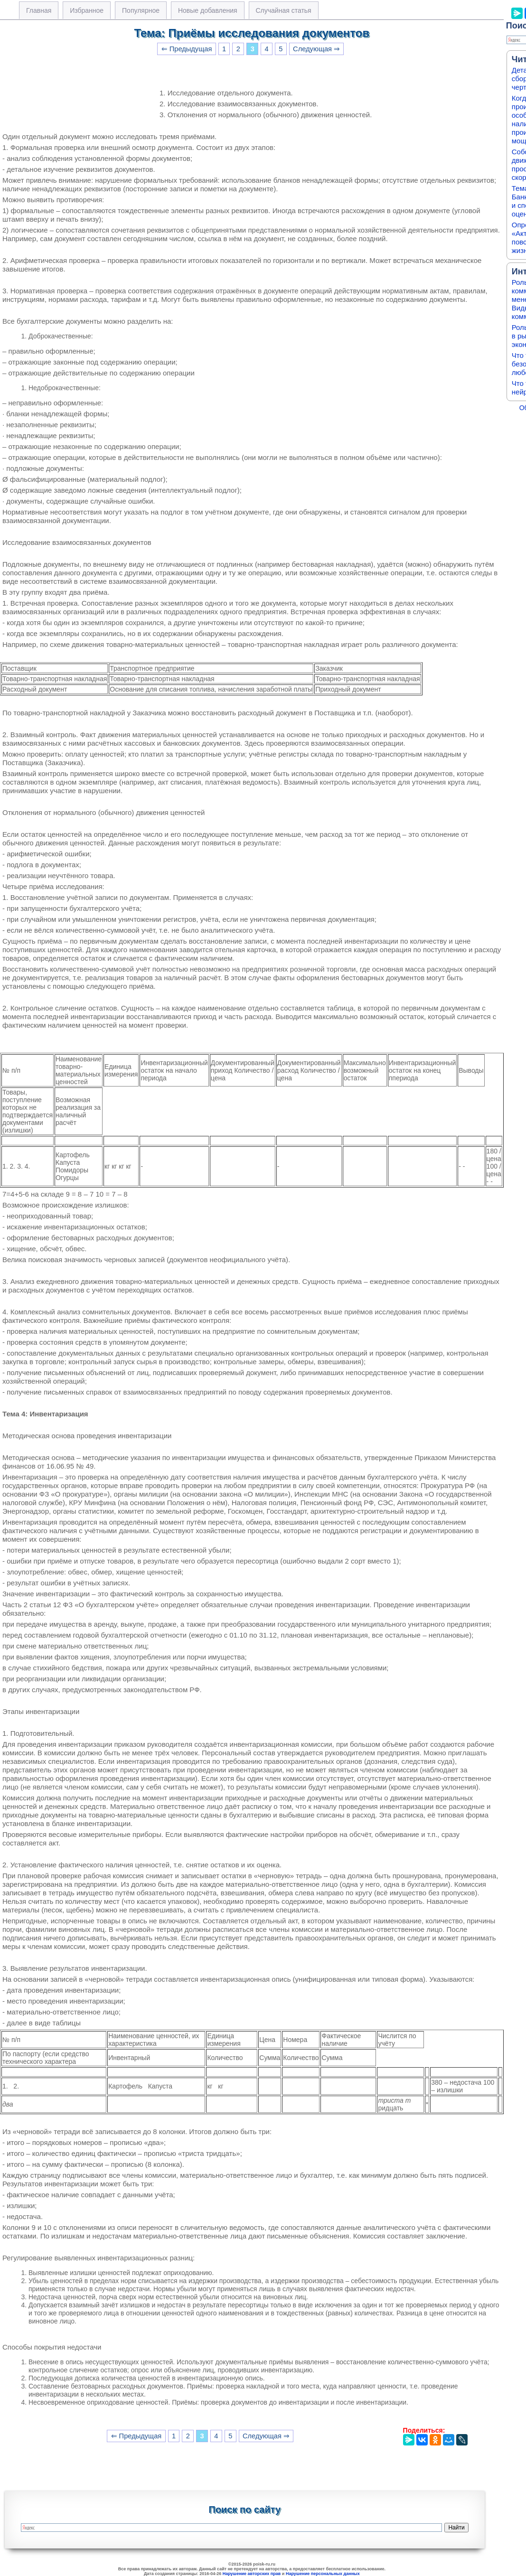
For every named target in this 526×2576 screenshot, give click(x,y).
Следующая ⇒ (316, 49)
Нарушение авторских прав (252, 2573)
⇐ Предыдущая (186, 49)
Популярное (141, 10)
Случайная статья (283, 10)
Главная (38, 10)
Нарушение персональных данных (323, 2573)
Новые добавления (207, 10)
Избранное (86, 10)
